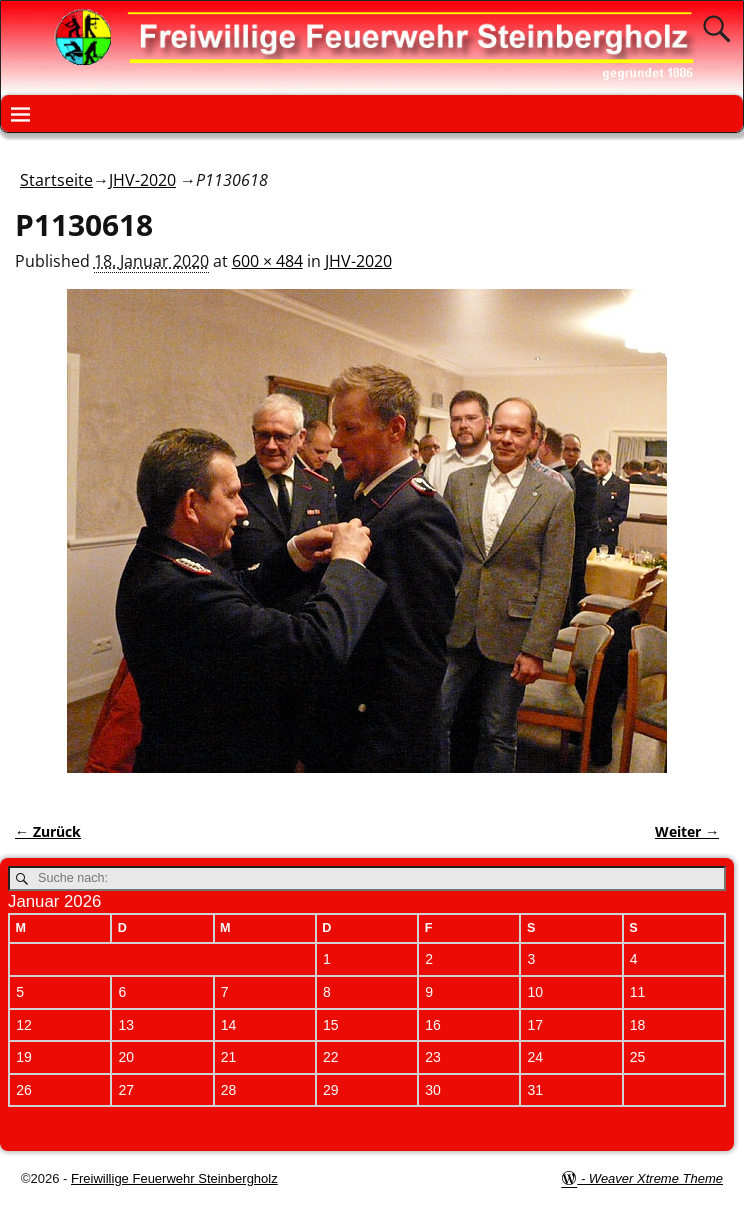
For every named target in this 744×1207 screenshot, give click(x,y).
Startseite (56, 180)
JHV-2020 (142, 180)
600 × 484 (267, 261)
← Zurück (48, 831)
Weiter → (687, 831)
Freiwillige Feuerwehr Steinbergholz (174, 1178)
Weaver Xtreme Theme (656, 1178)
